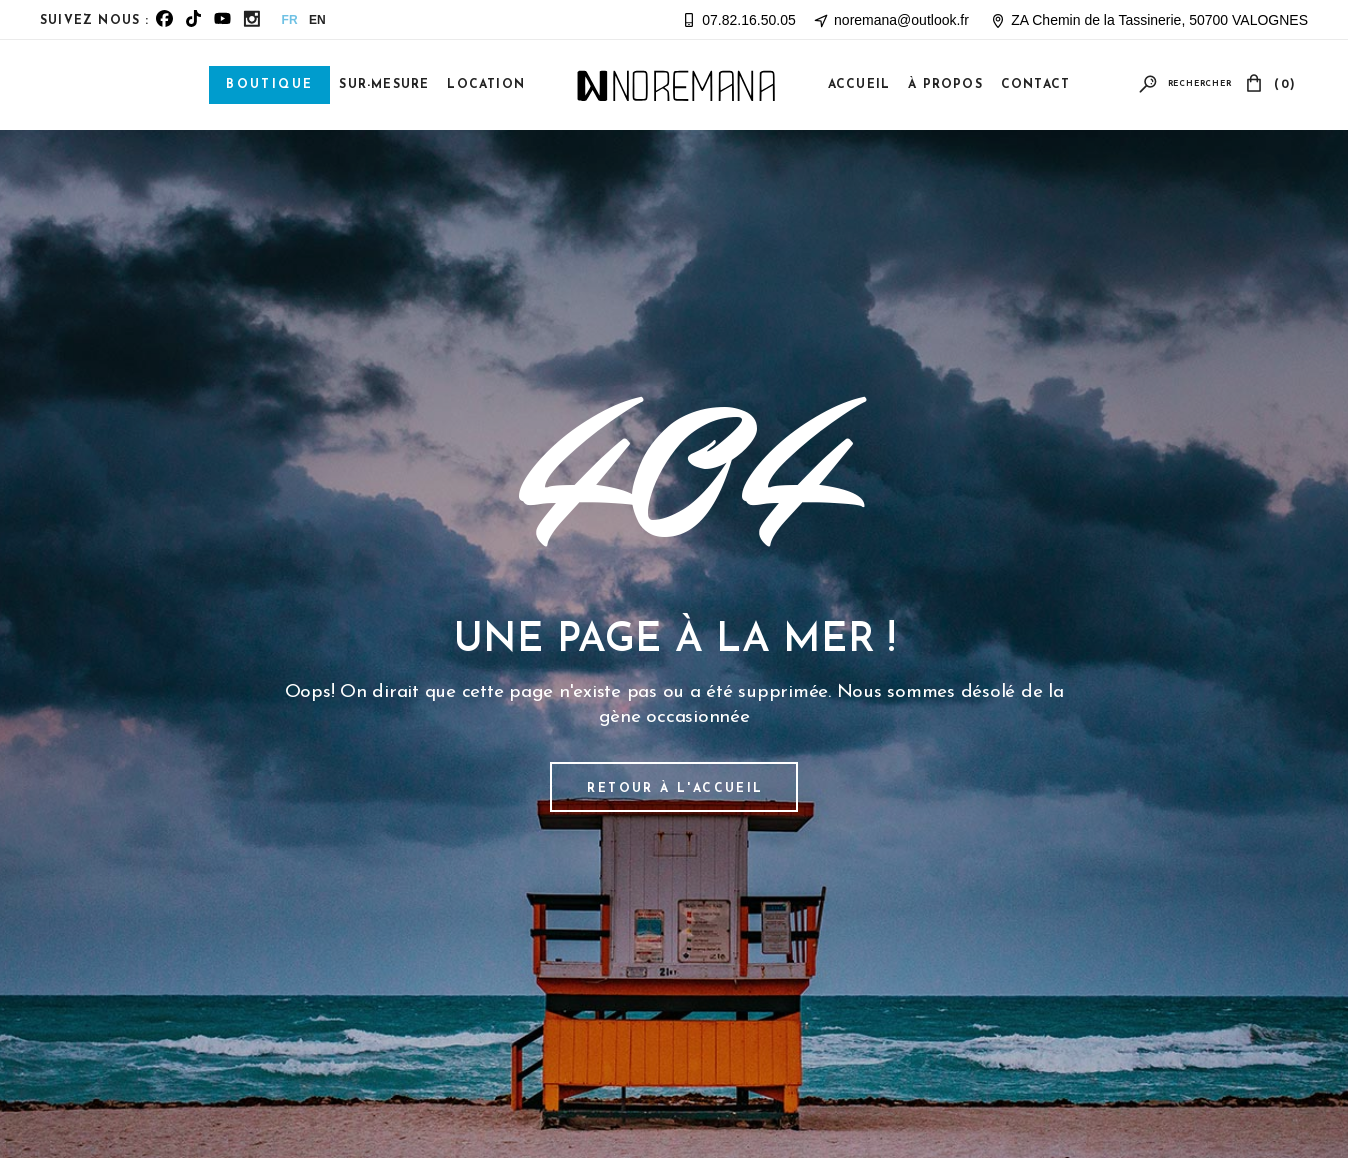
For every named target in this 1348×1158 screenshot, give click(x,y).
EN (317, 20)
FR (290, 20)
